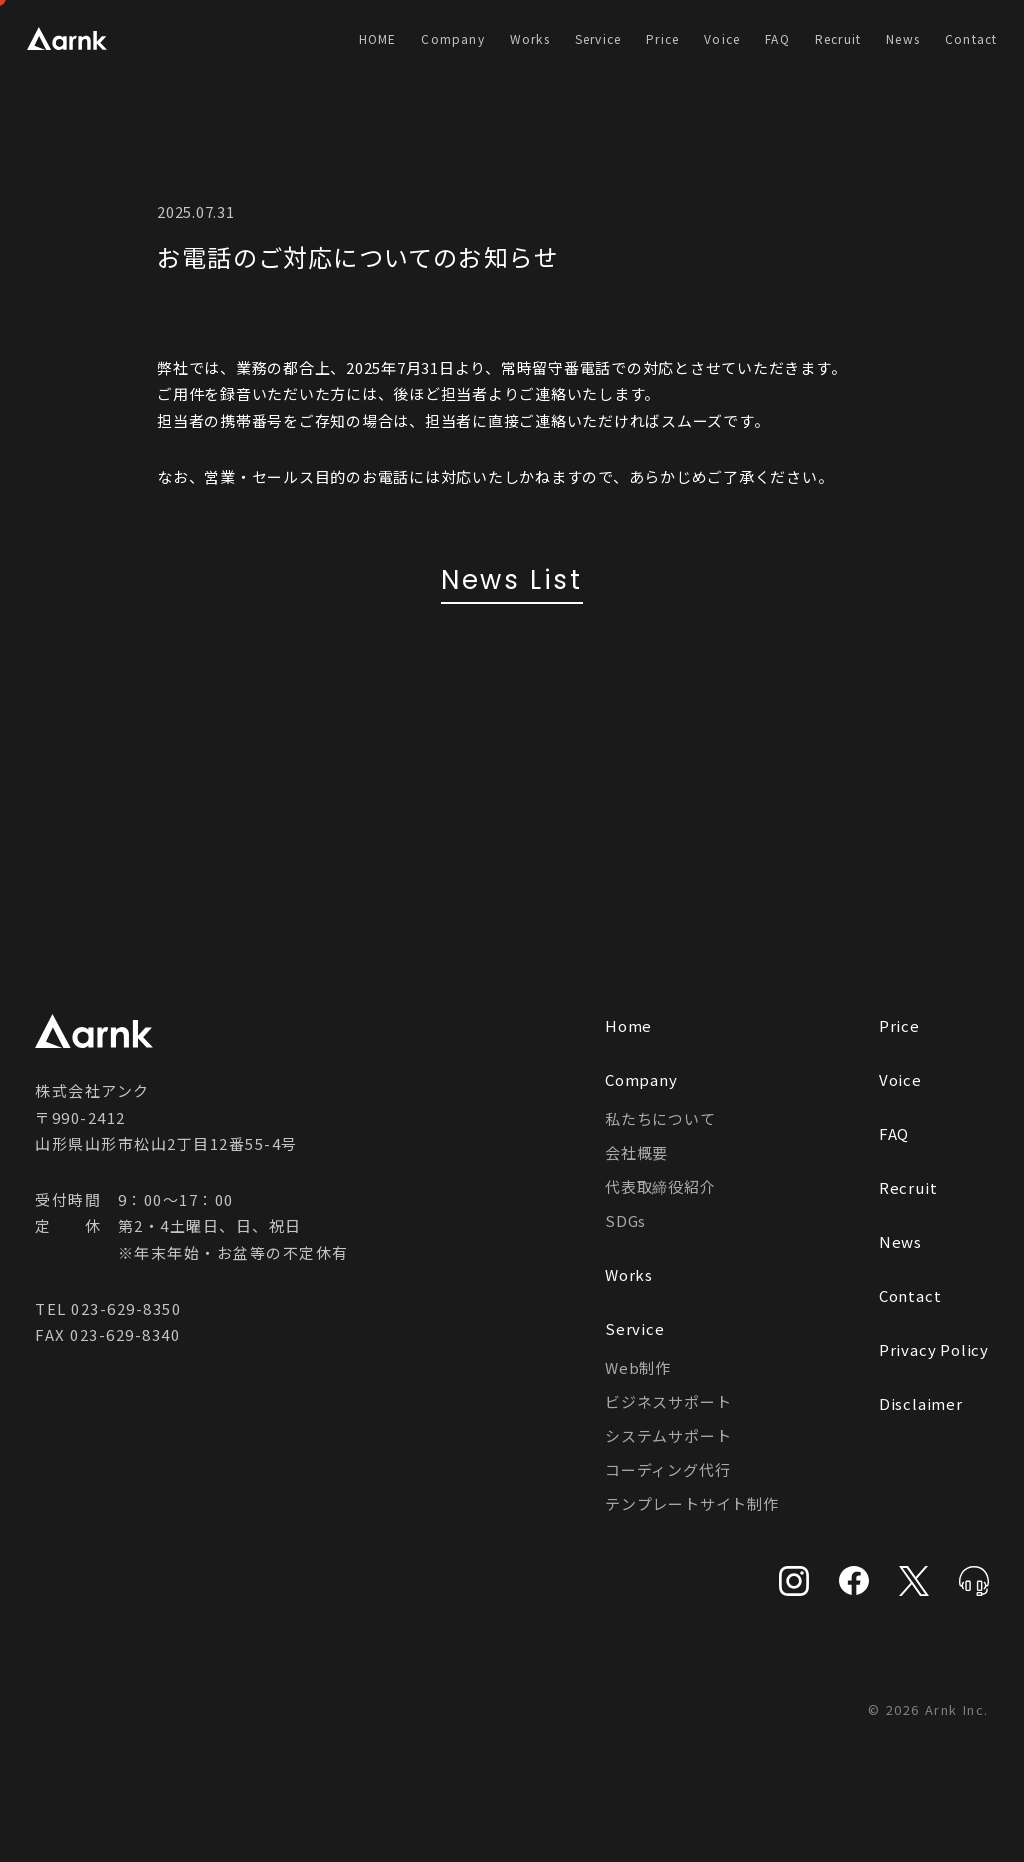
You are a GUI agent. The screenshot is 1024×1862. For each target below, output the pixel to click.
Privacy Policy (934, 1349)
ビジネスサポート (668, 1401)
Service (598, 38)
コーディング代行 (667, 1469)
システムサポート (668, 1435)
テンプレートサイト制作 (692, 1503)
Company (452, 38)
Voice (722, 38)
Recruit (838, 38)
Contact (971, 38)
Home (628, 1025)
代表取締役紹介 (660, 1186)
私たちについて (660, 1118)
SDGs (625, 1220)
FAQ (777, 38)
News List (511, 580)
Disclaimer (921, 1403)
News (903, 38)
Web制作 (638, 1367)
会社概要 (636, 1152)
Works (530, 38)
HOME (378, 38)
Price (662, 38)
